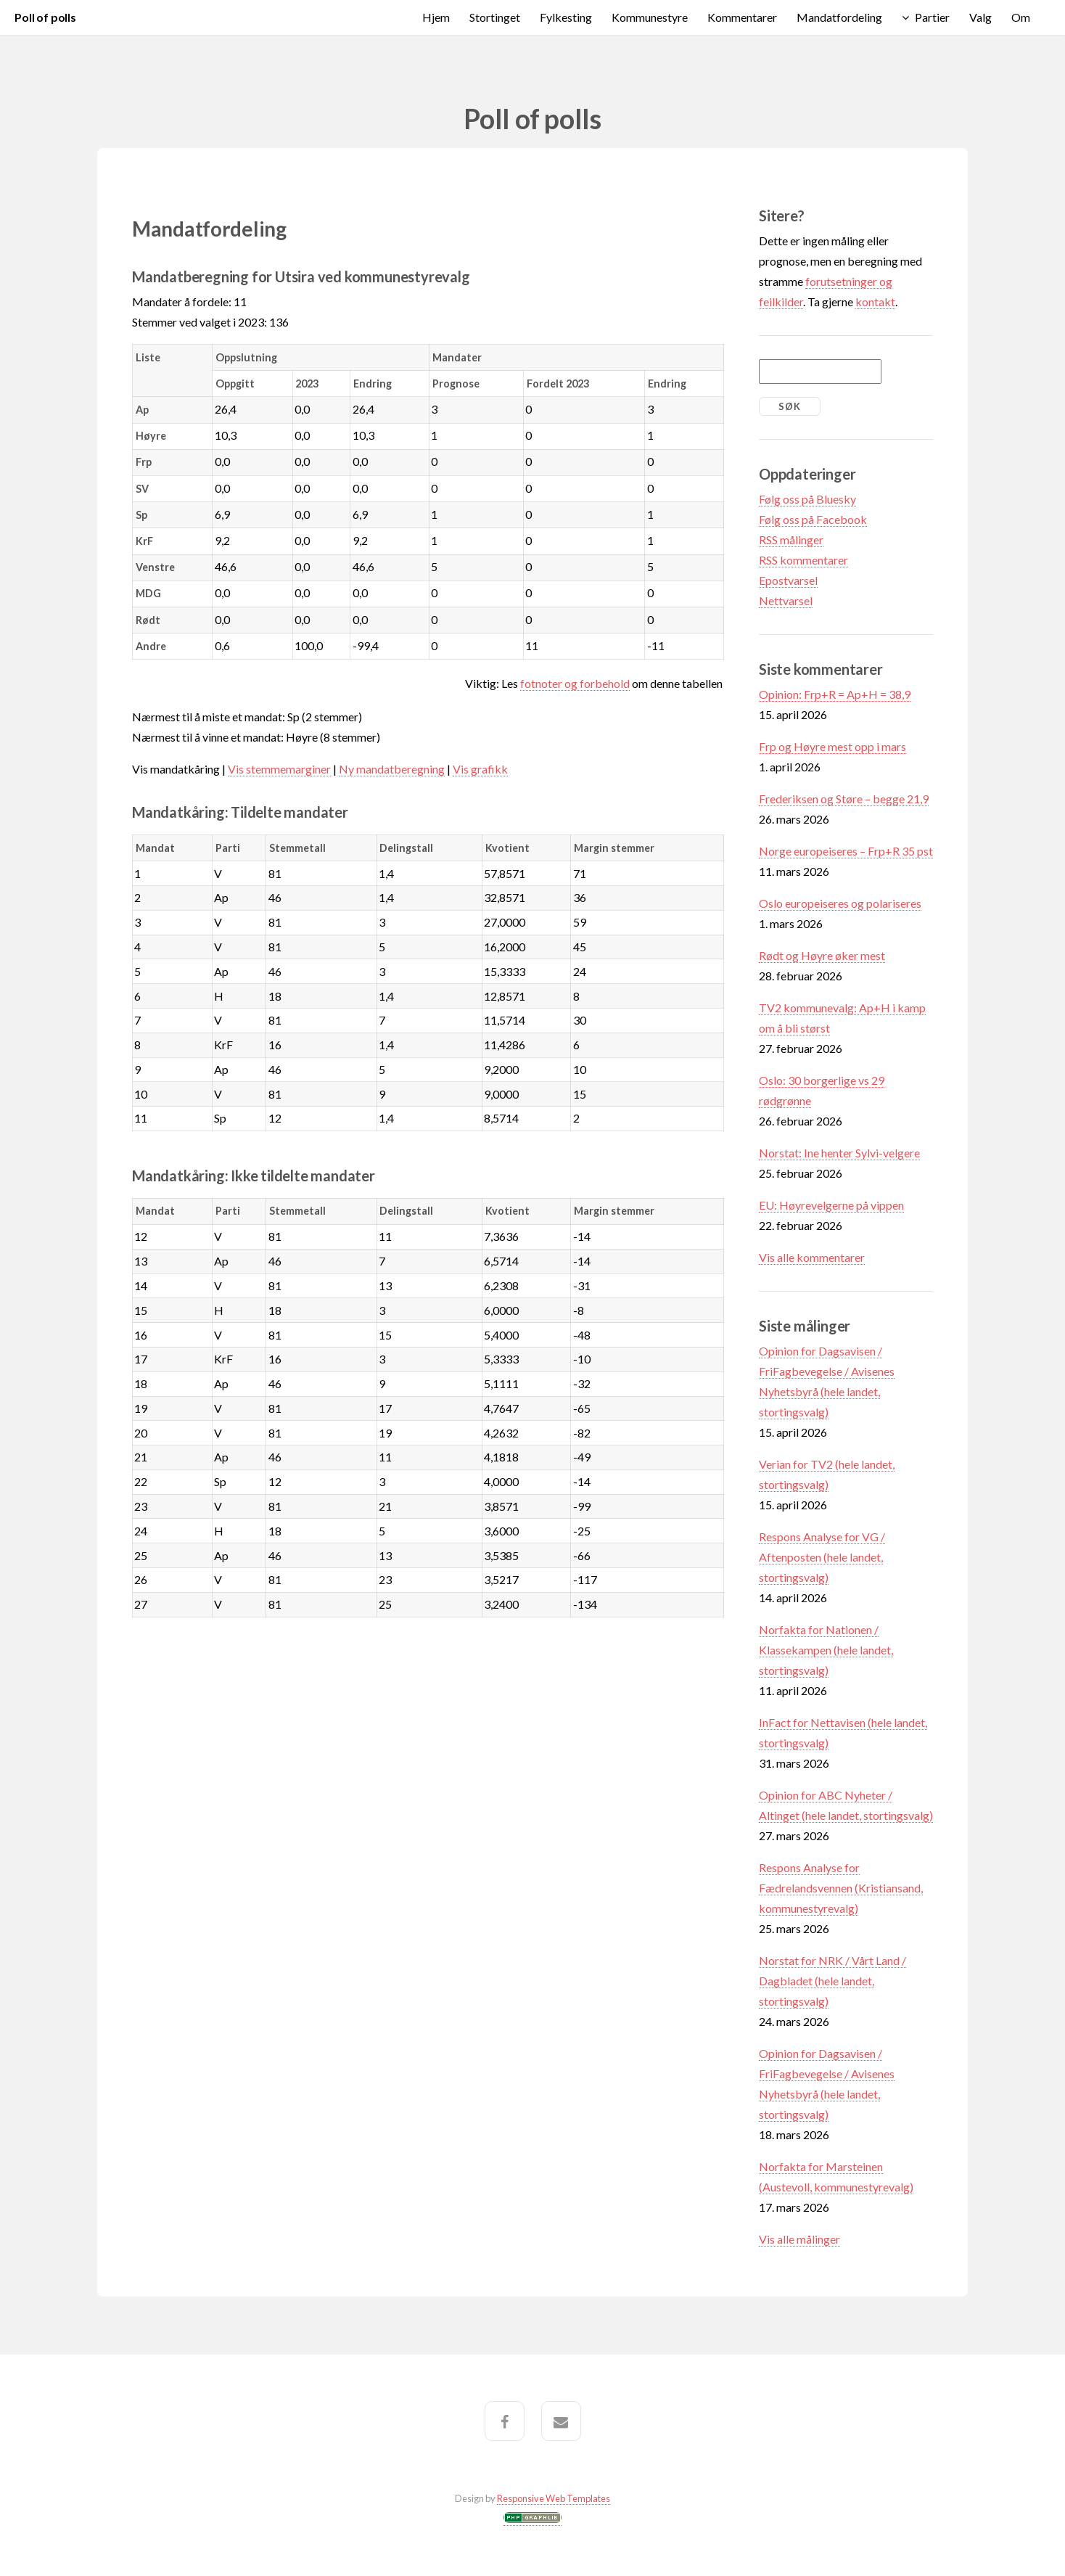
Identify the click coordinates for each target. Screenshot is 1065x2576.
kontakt (875, 301)
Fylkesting (566, 17)
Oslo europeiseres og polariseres (840, 903)
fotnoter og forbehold (575, 683)
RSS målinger (791, 539)
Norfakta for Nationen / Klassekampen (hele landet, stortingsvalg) (826, 1650)
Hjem (436, 17)
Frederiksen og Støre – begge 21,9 (844, 798)
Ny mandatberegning (392, 769)
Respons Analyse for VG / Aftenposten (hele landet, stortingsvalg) (822, 1557)
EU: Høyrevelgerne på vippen (831, 1205)
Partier (932, 17)
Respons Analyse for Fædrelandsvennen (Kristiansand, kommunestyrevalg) (841, 1888)
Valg (980, 17)
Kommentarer (742, 17)
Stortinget (494, 17)
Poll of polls (45, 17)
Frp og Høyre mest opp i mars (832, 746)
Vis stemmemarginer (279, 769)
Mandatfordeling (839, 17)
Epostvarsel (788, 580)
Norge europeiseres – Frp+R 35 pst (846, 851)
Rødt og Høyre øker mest (822, 955)
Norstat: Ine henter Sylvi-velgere (839, 1153)
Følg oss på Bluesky (807, 499)
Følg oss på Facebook (813, 519)
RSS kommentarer (803, 560)
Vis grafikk (480, 769)
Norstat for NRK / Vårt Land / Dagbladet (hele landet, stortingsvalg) (832, 1980)
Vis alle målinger (799, 2239)
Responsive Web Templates (553, 2498)
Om (1020, 17)
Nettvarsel (786, 600)
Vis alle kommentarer (812, 1257)
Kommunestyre (650, 17)
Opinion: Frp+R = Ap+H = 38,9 (834, 694)
